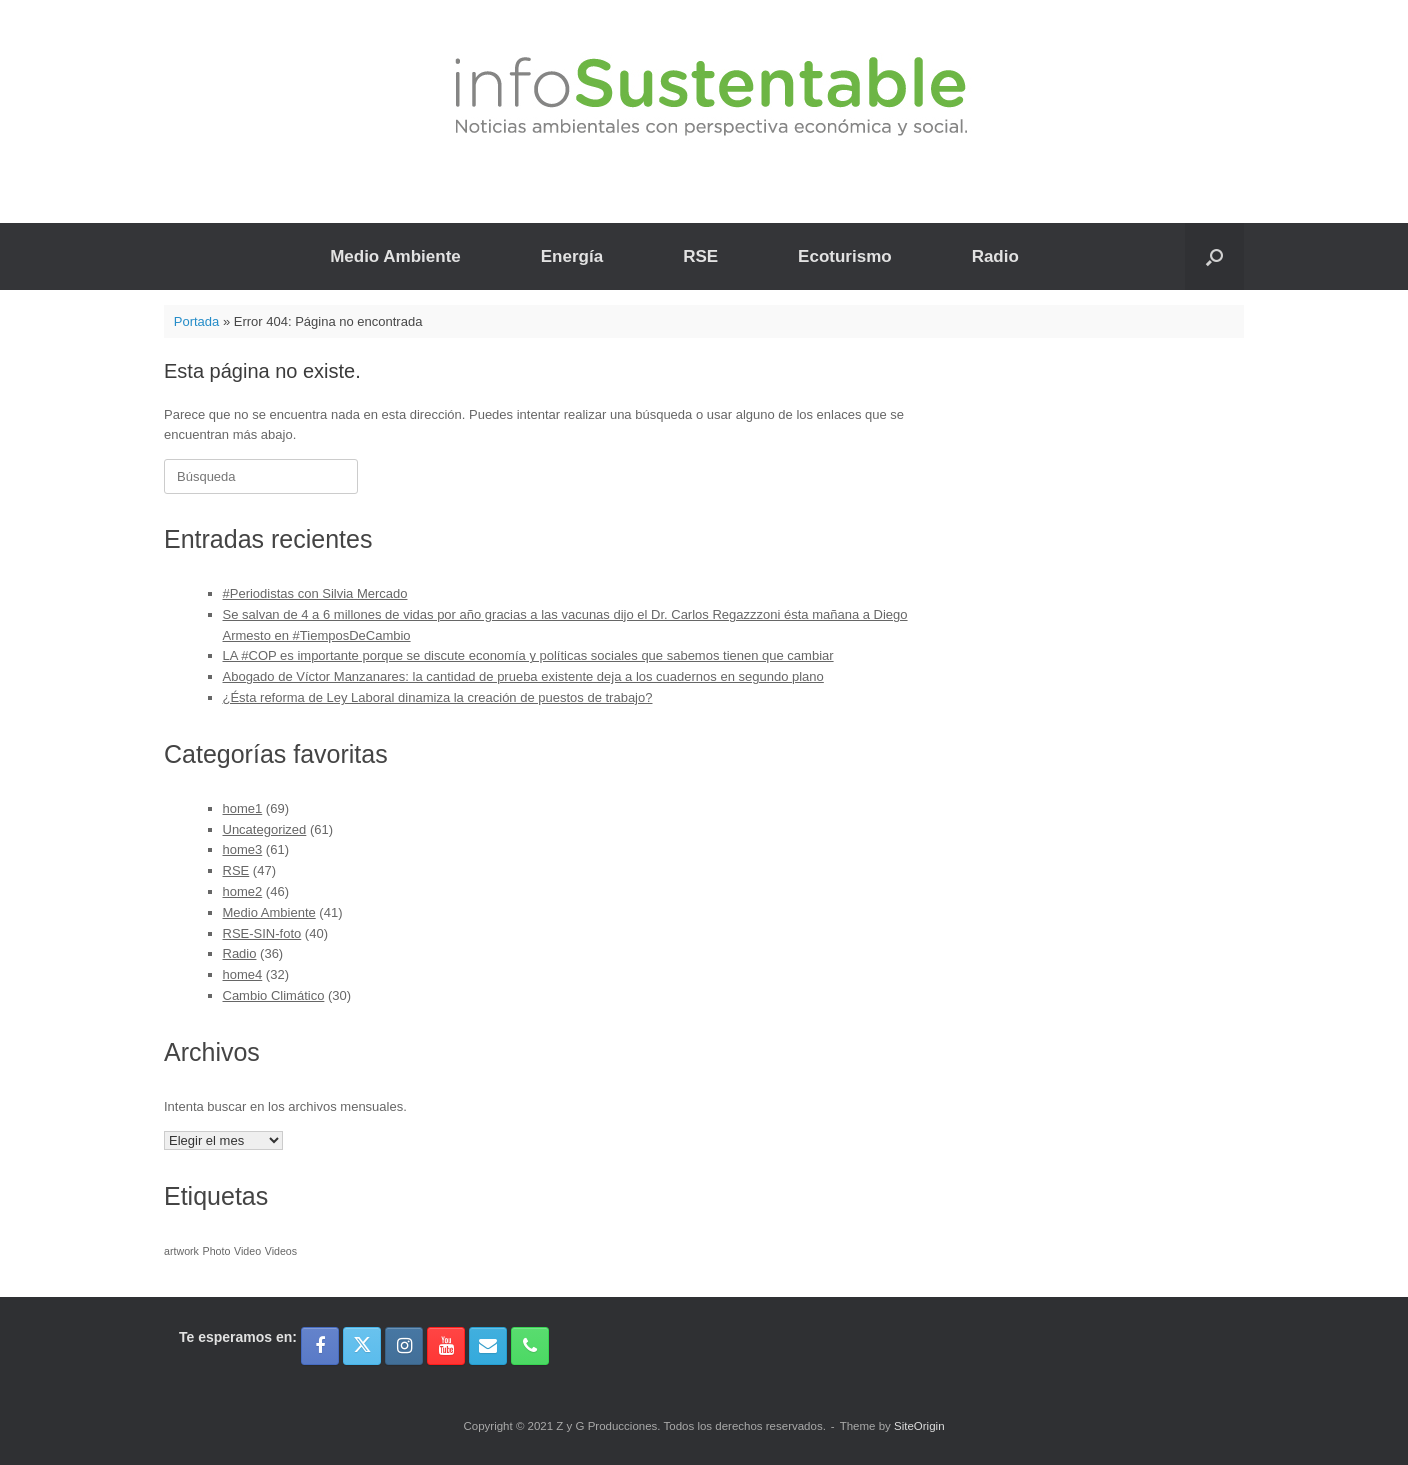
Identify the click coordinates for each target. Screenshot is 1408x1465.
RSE (700, 256)
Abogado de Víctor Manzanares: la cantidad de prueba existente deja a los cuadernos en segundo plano (523, 676)
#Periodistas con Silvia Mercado (315, 593)
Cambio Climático (274, 995)
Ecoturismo (845, 256)
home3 (243, 849)
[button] (1214, 256)
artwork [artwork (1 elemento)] (181, 1251)
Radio (995, 256)
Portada (197, 321)
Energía (572, 256)
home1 (243, 808)
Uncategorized (265, 829)
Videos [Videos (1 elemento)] (281, 1251)
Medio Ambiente (395, 256)
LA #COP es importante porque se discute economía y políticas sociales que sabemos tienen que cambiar (528, 655)
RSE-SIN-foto (262, 933)
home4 (243, 974)
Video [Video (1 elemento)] (247, 1251)
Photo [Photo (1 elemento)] (217, 1251)
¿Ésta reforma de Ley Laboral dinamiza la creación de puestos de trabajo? (438, 697)
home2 (243, 891)
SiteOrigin (919, 1426)
